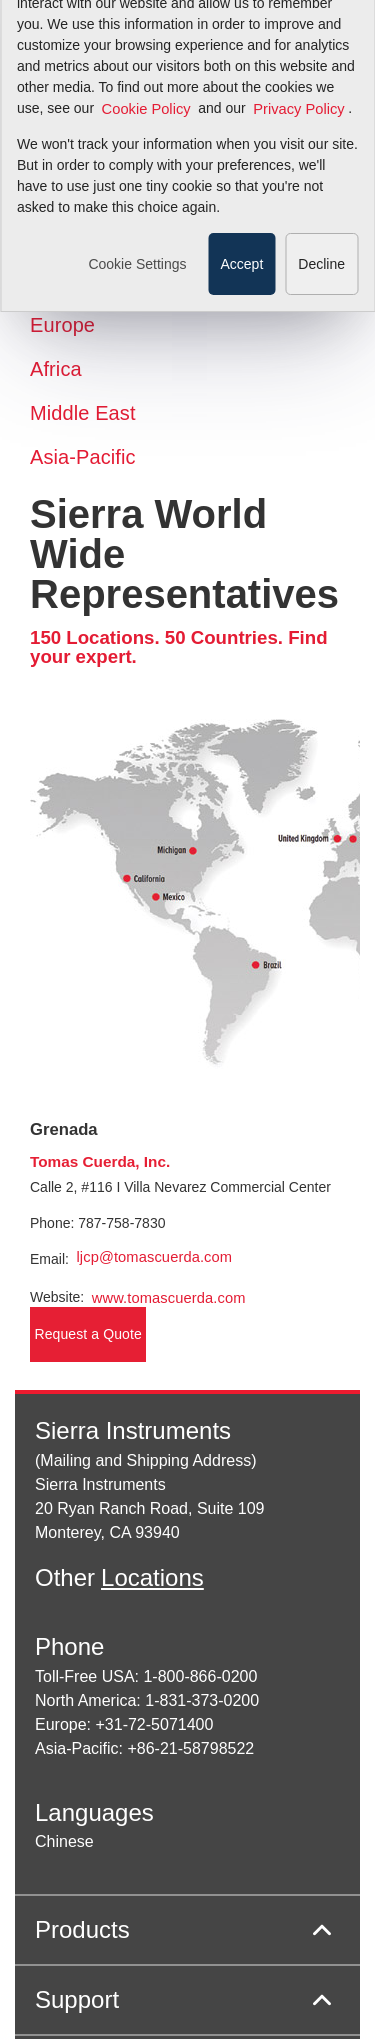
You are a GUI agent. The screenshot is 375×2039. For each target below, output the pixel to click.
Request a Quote (88, 1334)
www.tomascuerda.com (169, 1298)
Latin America (91, 281)
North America (94, 237)
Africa (56, 369)
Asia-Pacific (83, 457)
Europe (62, 325)
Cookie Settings (137, 172)
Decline (321, 172)
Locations (152, 1577)
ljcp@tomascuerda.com (154, 1257)
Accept (241, 172)
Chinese (64, 1841)
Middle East (83, 413)
